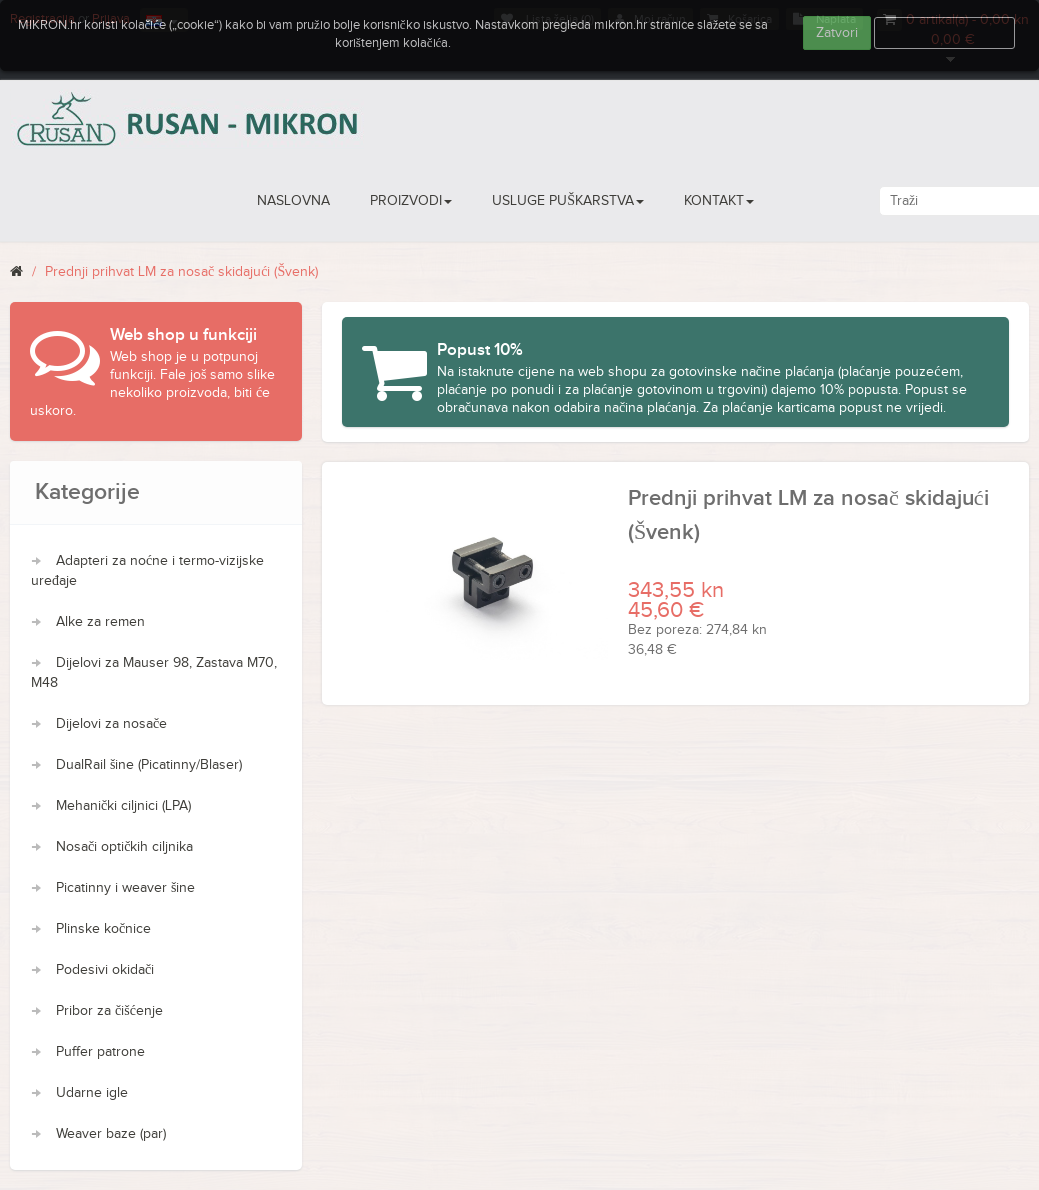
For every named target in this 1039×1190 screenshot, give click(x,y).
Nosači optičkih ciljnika (124, 847)
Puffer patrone (100, 1052)
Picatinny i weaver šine (125, 888)
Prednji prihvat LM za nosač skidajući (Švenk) (181, 272)
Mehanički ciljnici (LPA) (123, 806)
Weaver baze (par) (111, 1134)
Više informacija (945, 33)
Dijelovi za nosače (111, 724)
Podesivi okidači (105, 970)
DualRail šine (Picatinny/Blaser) (149, 765)
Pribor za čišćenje (109, 1011)
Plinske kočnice (103, 929)
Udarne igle (92, 1093)
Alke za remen (100, 622)
